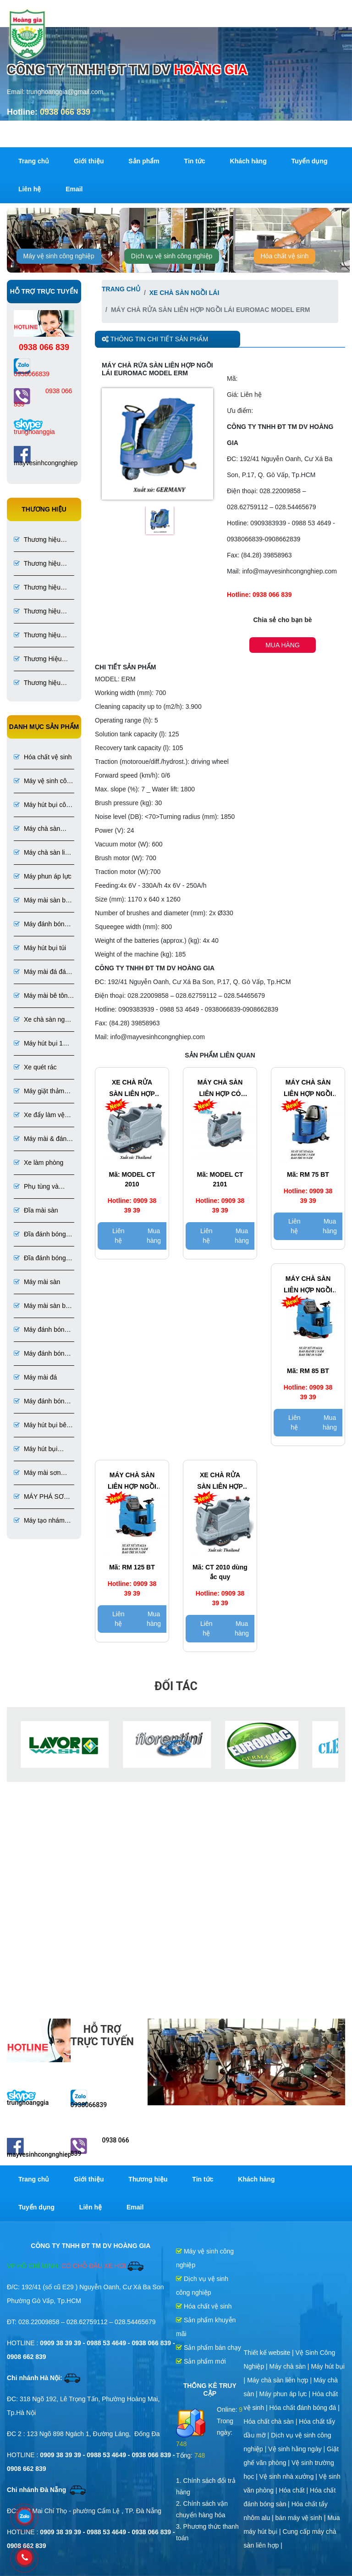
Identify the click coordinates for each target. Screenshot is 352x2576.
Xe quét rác (35, 1067)
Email (74, 189)
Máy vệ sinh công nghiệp (58, 256)
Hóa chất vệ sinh (285, 256)
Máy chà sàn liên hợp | (280, 2380)
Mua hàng (282, 645)
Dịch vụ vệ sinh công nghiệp (172, 256)
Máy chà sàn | (290, 2366)
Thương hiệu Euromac (37, 588)
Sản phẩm (143, 161)
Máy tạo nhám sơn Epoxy (39, 1521)
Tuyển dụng (310, 161)
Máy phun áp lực (43, 876)
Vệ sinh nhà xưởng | (289, 2476)
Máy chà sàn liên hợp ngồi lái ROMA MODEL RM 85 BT (308, 1285)
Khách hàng (248, 161)
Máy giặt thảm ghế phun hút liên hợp (39, 1091)
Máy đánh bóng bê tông (41, 924)
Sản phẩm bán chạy (208, 2347)
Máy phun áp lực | (285, 2394)
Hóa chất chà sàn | (271, 2421)
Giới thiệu (89, 161)
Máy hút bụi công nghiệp (43, 805)
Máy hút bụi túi (40, 947)
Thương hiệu (147, 2179)
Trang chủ (33, 161)
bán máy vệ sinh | (301, 2517)
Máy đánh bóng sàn (41, 1330)
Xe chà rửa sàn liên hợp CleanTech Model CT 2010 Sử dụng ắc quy (220, 1481)
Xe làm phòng (38, 1162)
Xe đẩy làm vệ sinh (39, 1115)
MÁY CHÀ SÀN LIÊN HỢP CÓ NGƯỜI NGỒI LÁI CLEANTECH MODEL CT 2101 (220, 1089)
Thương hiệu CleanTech (37, 564)
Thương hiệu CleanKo (37, 683)
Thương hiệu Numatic (37, 611)
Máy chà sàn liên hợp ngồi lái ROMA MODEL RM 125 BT (132, 1481)
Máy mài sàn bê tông (41, 900)
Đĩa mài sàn (36, 1210)
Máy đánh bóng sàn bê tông (41, 1354)
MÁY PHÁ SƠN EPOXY (41, 1497)
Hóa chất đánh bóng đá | (305, 2407)
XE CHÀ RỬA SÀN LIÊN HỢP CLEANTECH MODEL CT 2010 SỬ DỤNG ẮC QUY (132, 1089)
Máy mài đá (35, 1377)
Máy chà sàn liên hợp (43, 853)
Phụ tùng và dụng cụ (36, 1187)
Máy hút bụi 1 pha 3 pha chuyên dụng (39, 1044)
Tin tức (194, 161)
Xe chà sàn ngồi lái (42, 1020)
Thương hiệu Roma (37, 540)
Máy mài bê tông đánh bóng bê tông (42, 996)
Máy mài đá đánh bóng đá (43, 972)
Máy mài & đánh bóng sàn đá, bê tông (44, 1139)
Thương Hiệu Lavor (37, 659)
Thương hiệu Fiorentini (37, 635)
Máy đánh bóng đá (41, 1401)
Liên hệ (29, 189)
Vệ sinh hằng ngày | (297, 2449)
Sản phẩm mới (201, 2361)
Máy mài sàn (37, 1281)
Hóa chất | (294, 2490)
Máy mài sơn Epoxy (37, 1473)
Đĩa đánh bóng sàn (40, 1234)
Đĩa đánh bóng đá (40, 1258)
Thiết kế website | (270, 2352)
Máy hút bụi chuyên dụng (35, 1449)
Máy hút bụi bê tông (40, 1425)
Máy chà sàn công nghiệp (37, 829)
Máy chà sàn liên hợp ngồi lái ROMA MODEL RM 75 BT (308, 1089)
